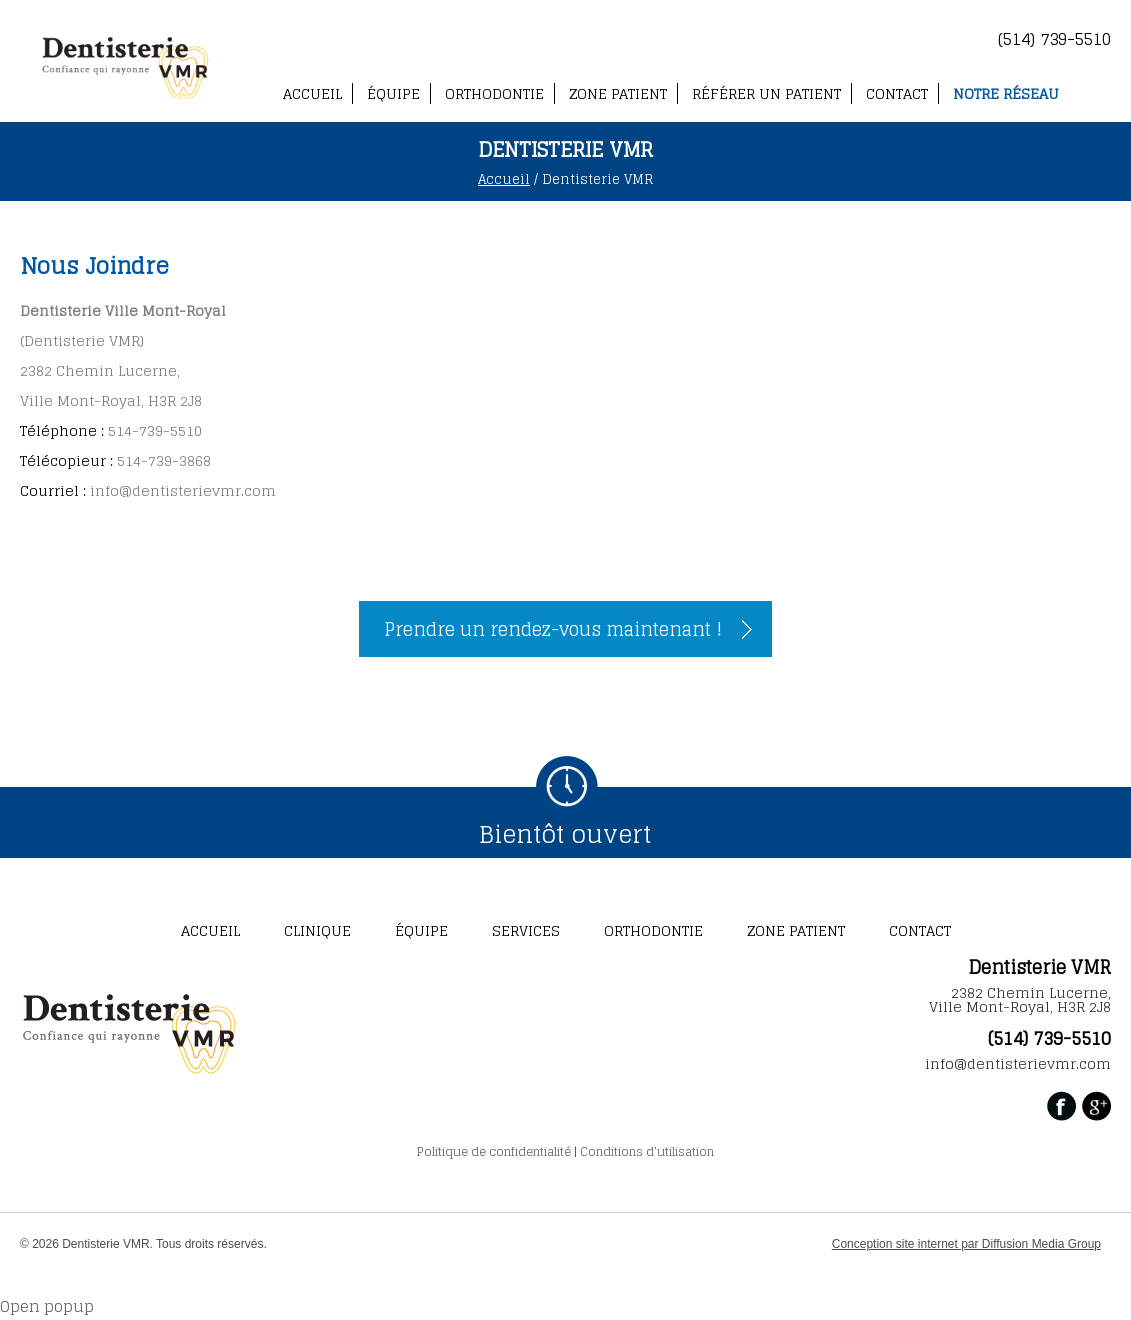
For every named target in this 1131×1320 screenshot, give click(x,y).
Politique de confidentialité (494, 1151)
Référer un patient (766, 93)
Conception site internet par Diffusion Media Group (966, 1244)
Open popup (47, 1306)
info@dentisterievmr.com (183, 490)
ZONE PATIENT (618, 93)
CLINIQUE (317, 930)
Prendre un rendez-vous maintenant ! (553, 629)
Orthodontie (494, 93)
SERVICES (526, 930)
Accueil (504, 179)
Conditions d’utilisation (647, 1151)
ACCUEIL (312, 93)
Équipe (393, 93)
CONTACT (897, 93)
